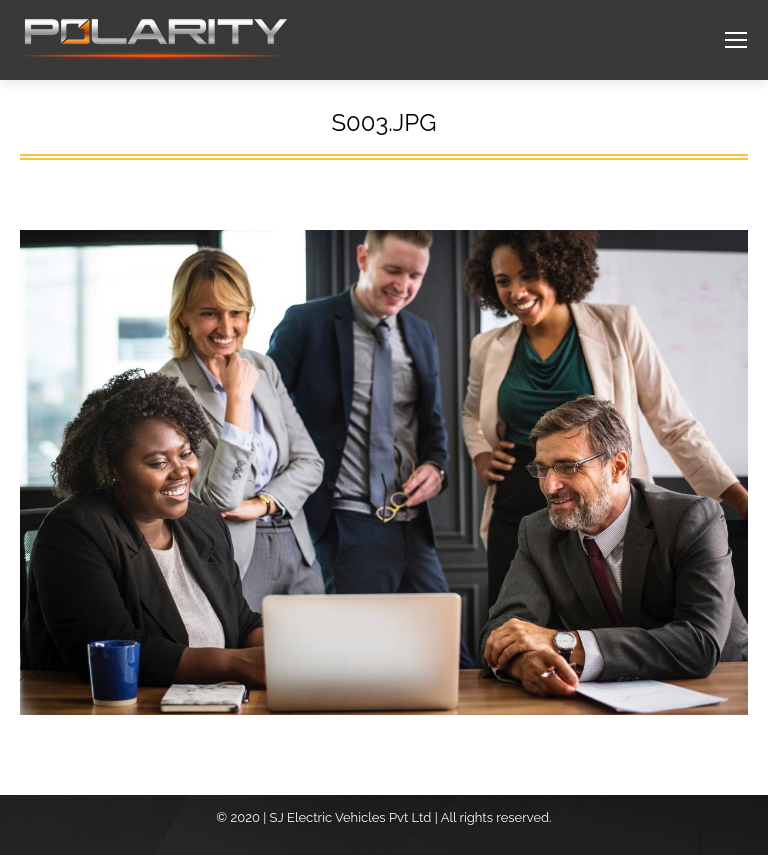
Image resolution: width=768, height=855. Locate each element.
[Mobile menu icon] (736, 40)
